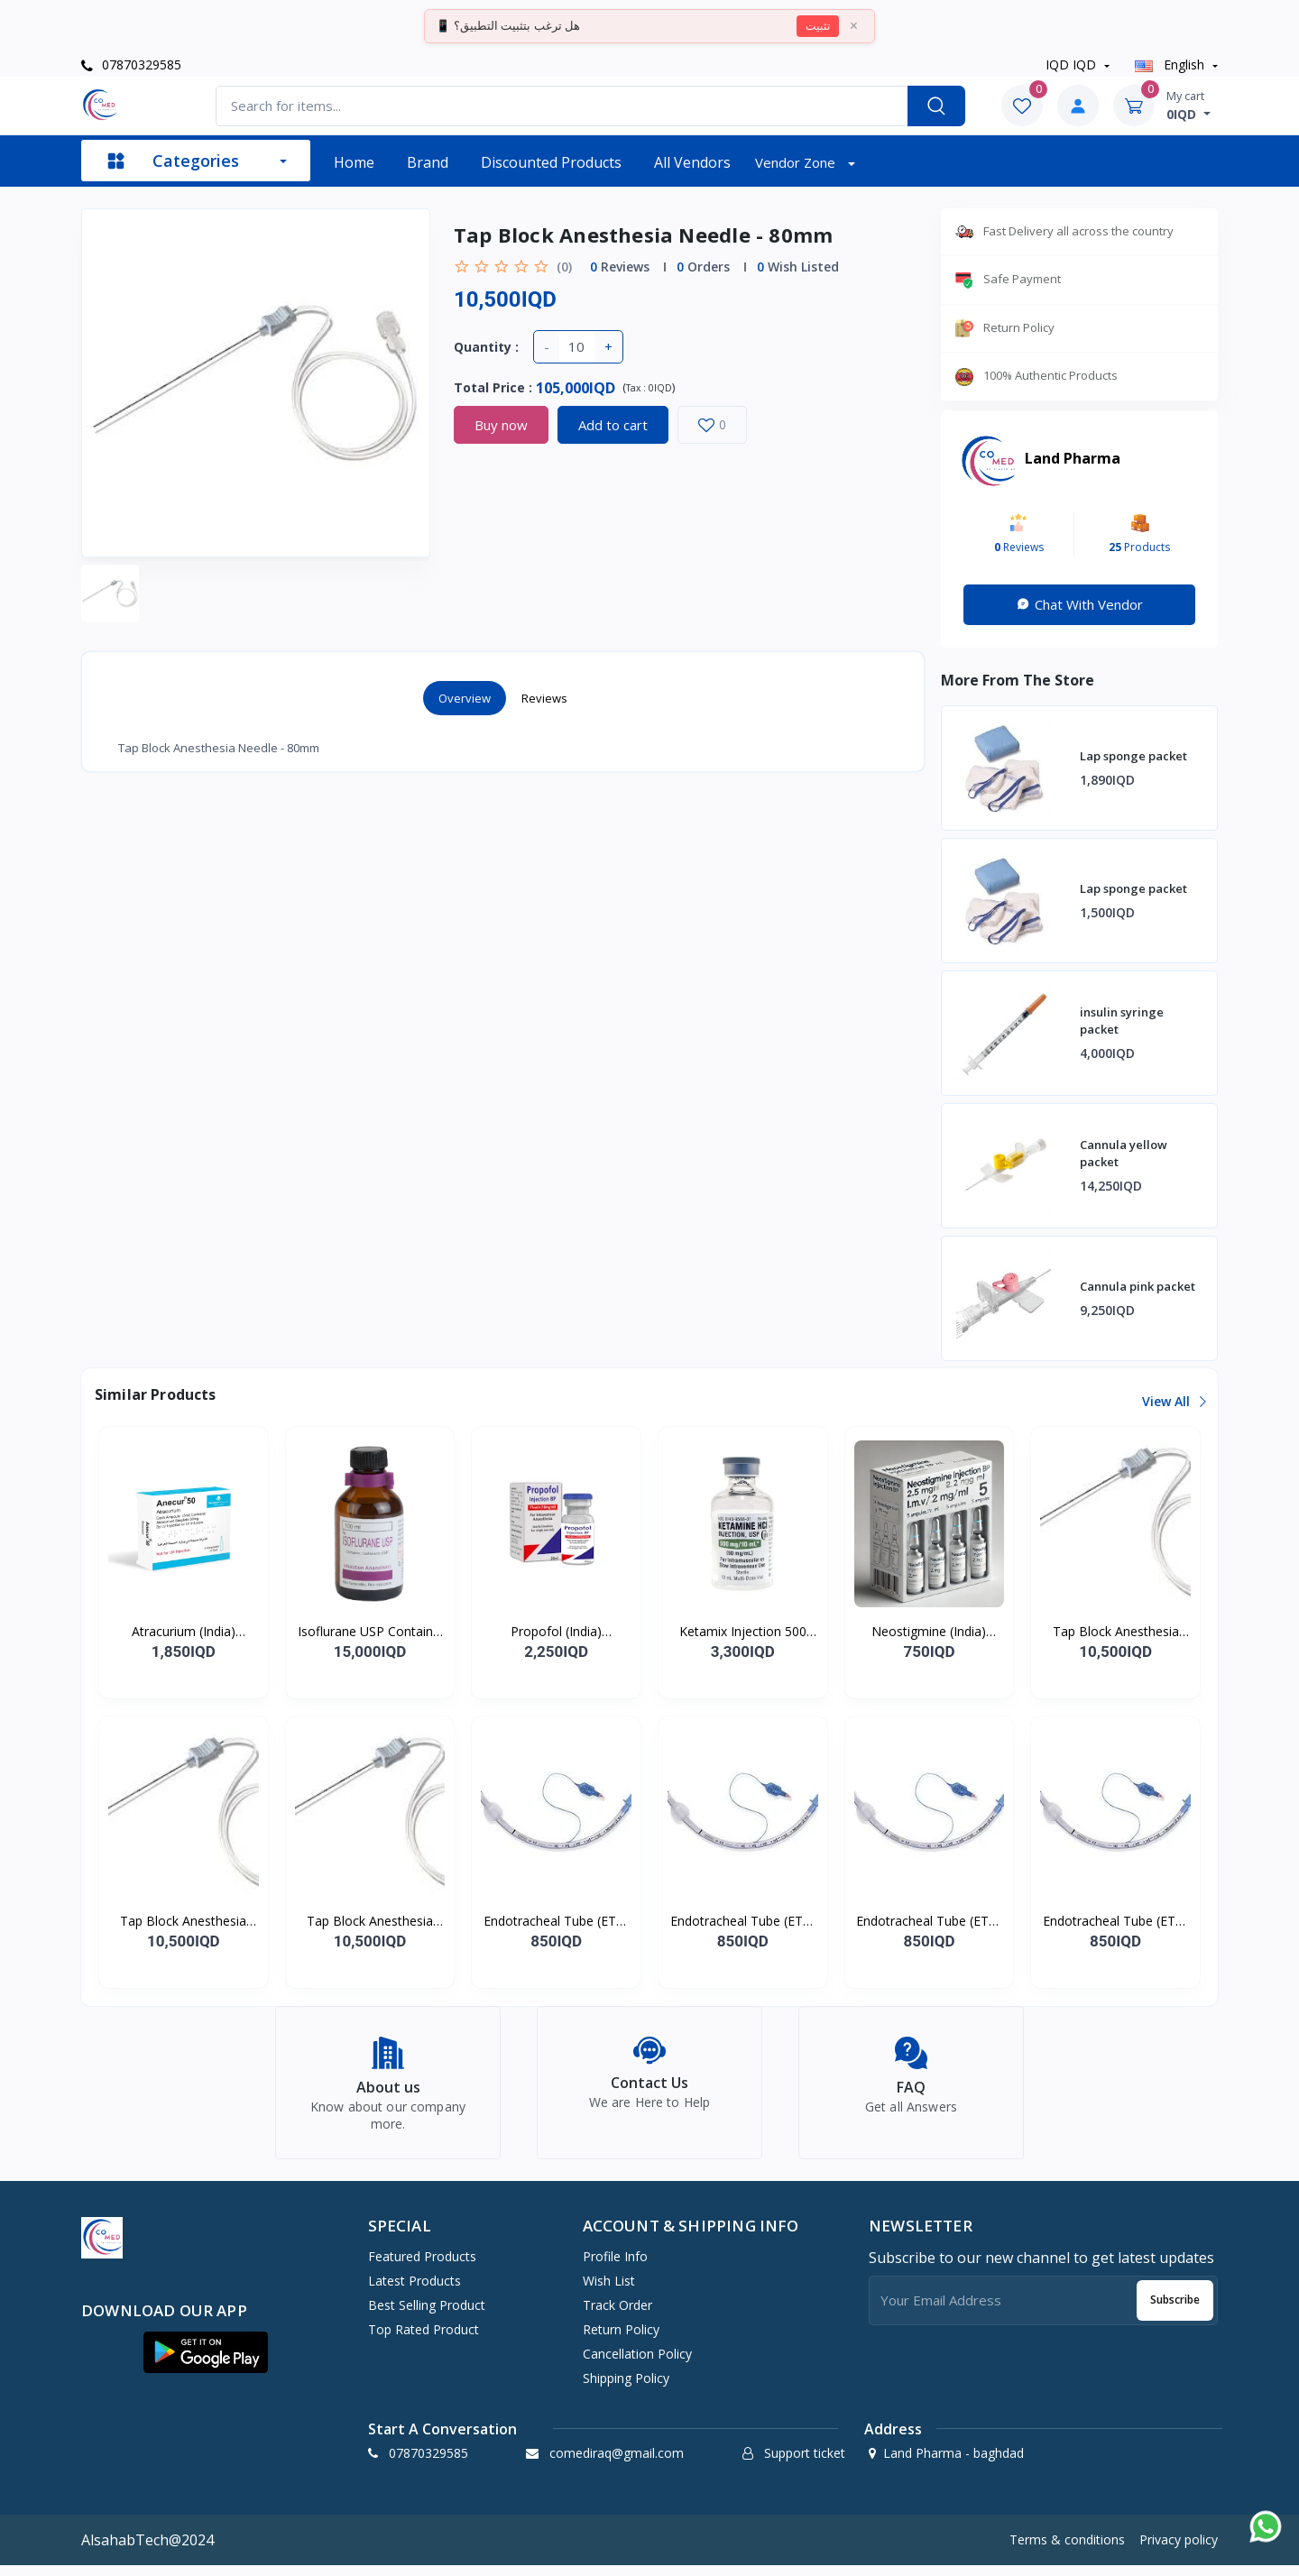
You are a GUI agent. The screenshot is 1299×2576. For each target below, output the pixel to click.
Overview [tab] (464, 698)
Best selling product (426, 2314)
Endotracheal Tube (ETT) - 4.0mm (928, 1921)
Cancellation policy (637, 2363)
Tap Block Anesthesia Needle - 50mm (1116, 1632)
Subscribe (1175, 2310)
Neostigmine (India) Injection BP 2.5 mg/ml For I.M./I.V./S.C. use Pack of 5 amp (929, 1632)
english (1171, 64)
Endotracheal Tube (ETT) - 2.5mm (556, 1921)
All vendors (692, 162)
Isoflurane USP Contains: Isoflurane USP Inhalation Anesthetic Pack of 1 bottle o (370, 1632)
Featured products (422, 2266)
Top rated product (423, 2339)
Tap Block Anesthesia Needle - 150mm (370, 1921)
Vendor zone (797, 162)
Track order (617, 2314)
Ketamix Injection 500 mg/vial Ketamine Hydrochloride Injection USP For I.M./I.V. (742, 1632)
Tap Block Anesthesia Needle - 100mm (183, 1921)
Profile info (615, 2266)
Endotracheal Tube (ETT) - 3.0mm (742, 1921)
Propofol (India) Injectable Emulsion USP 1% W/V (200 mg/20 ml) (556, 1632)
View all (1173, 1401)
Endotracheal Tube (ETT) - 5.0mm (1115, 1921)
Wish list (609, 2290)
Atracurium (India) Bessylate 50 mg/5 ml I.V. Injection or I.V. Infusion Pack (183, 1632)
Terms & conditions (1067, 2550)
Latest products (414, 2290)
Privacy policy (1178, 2550)
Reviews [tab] (544, 698)
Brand (427, 162)
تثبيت (818, 26)
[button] (205, 2362)
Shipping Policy (626, 2388)
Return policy (621, 2339)
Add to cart (613, 425)
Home (354, 162)
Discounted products (551, 162)
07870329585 (131, 64)
